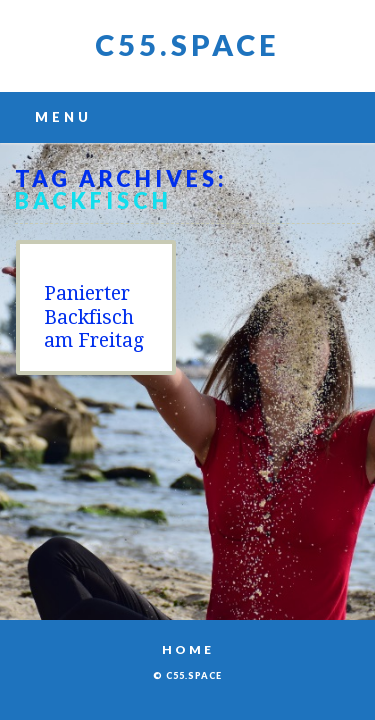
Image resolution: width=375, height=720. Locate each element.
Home (188, 649)
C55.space (187, 44)
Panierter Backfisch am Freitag (94, 317)
